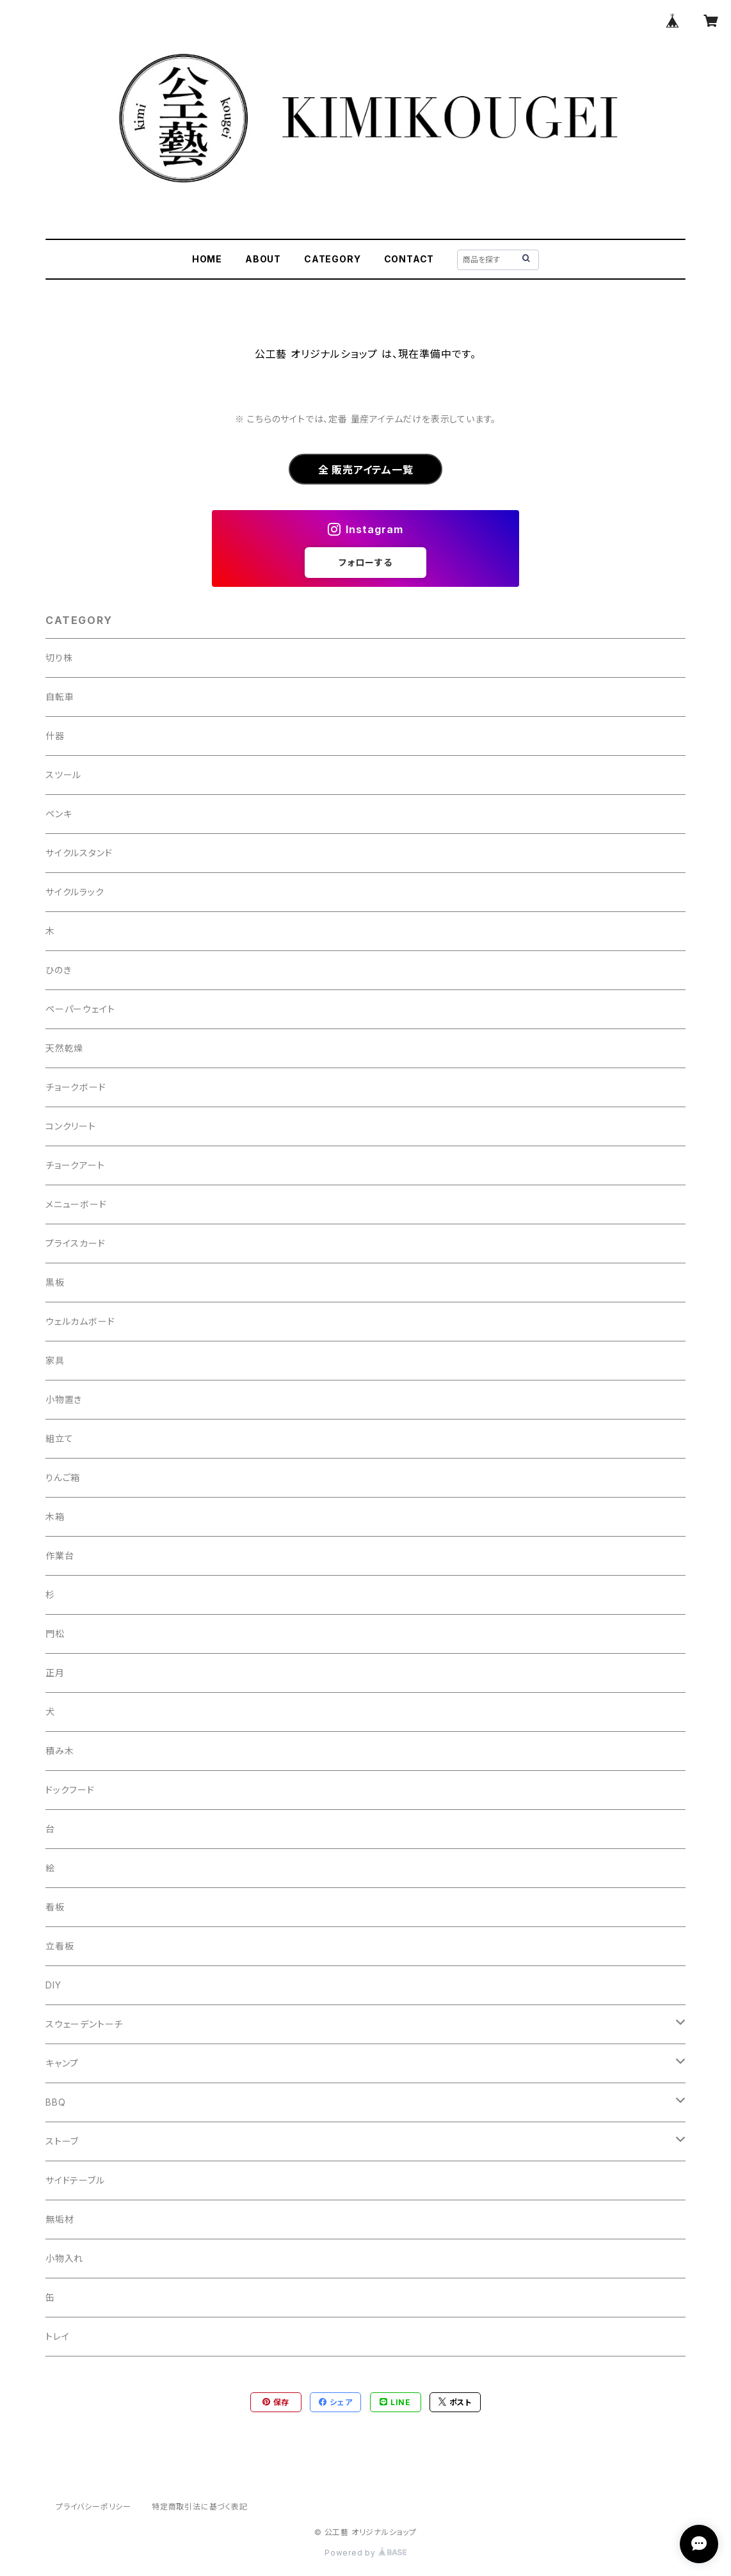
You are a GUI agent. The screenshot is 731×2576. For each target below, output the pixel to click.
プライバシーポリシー (93, 2506)
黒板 (55, 1282)
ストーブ (62, 2141)
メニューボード (76, 1204)
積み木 (59, 1750)
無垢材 (59, 2219)
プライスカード (75, 1243)
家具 (55, 1360)
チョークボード (75, 1087)
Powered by (365, 2552)
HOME (207, 258)
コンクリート (70, 1126)
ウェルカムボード (80, 1321)
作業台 (59, 1555)
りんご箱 (62, 1477)
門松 (55, 1633)
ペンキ (58, 813)
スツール (63, 774)
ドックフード (70, 1789)
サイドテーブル (75, 2180)
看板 (55, 1906)
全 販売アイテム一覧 (366, 469)
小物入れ (64, 2258)
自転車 (59, 696)
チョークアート (75, 1165)
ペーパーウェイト (80, 1009)
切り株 (58, 657)
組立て (59, 1438)
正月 (55, 1672)
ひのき (58, 969)
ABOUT (263, 258)
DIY (53, 1985)
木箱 (55, 1516)
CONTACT (409, 258)
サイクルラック (74, 891)
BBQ (55, 2102)
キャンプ (62, 2063)
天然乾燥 (64, 1048)
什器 (55, 735)
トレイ (57, 2336)
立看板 (59, 1945)
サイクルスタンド (78, 852)
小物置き (63, 1399)
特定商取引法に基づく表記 (200, 2506)
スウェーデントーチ (84, 2024)
